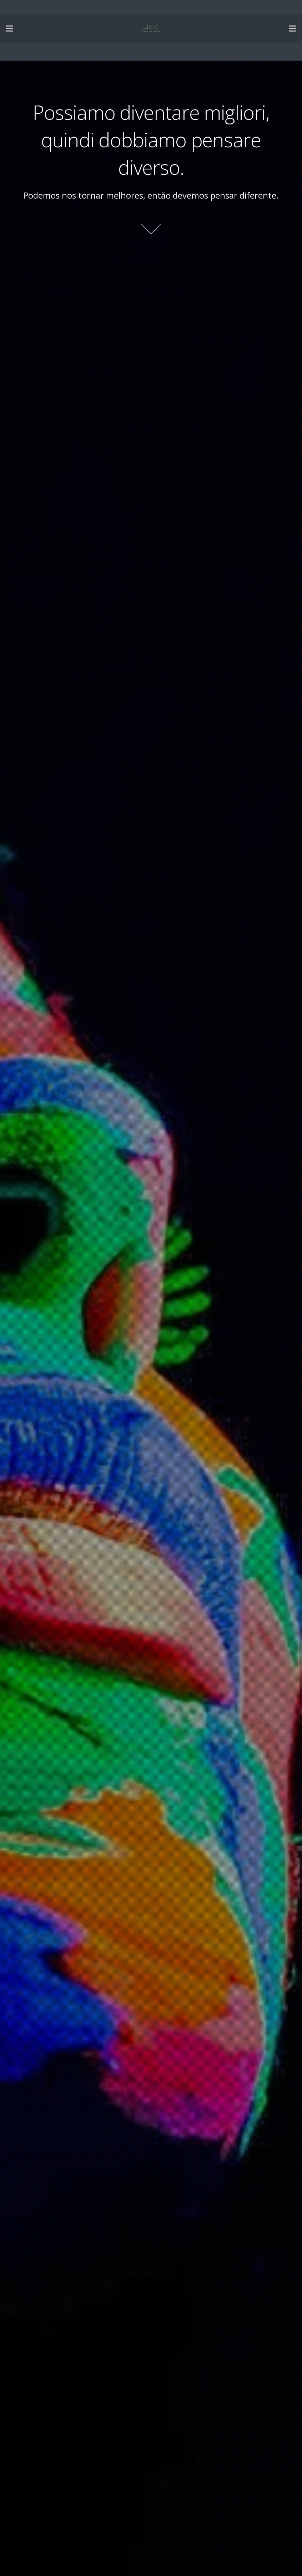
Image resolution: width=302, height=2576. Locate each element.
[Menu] (9, 28)
